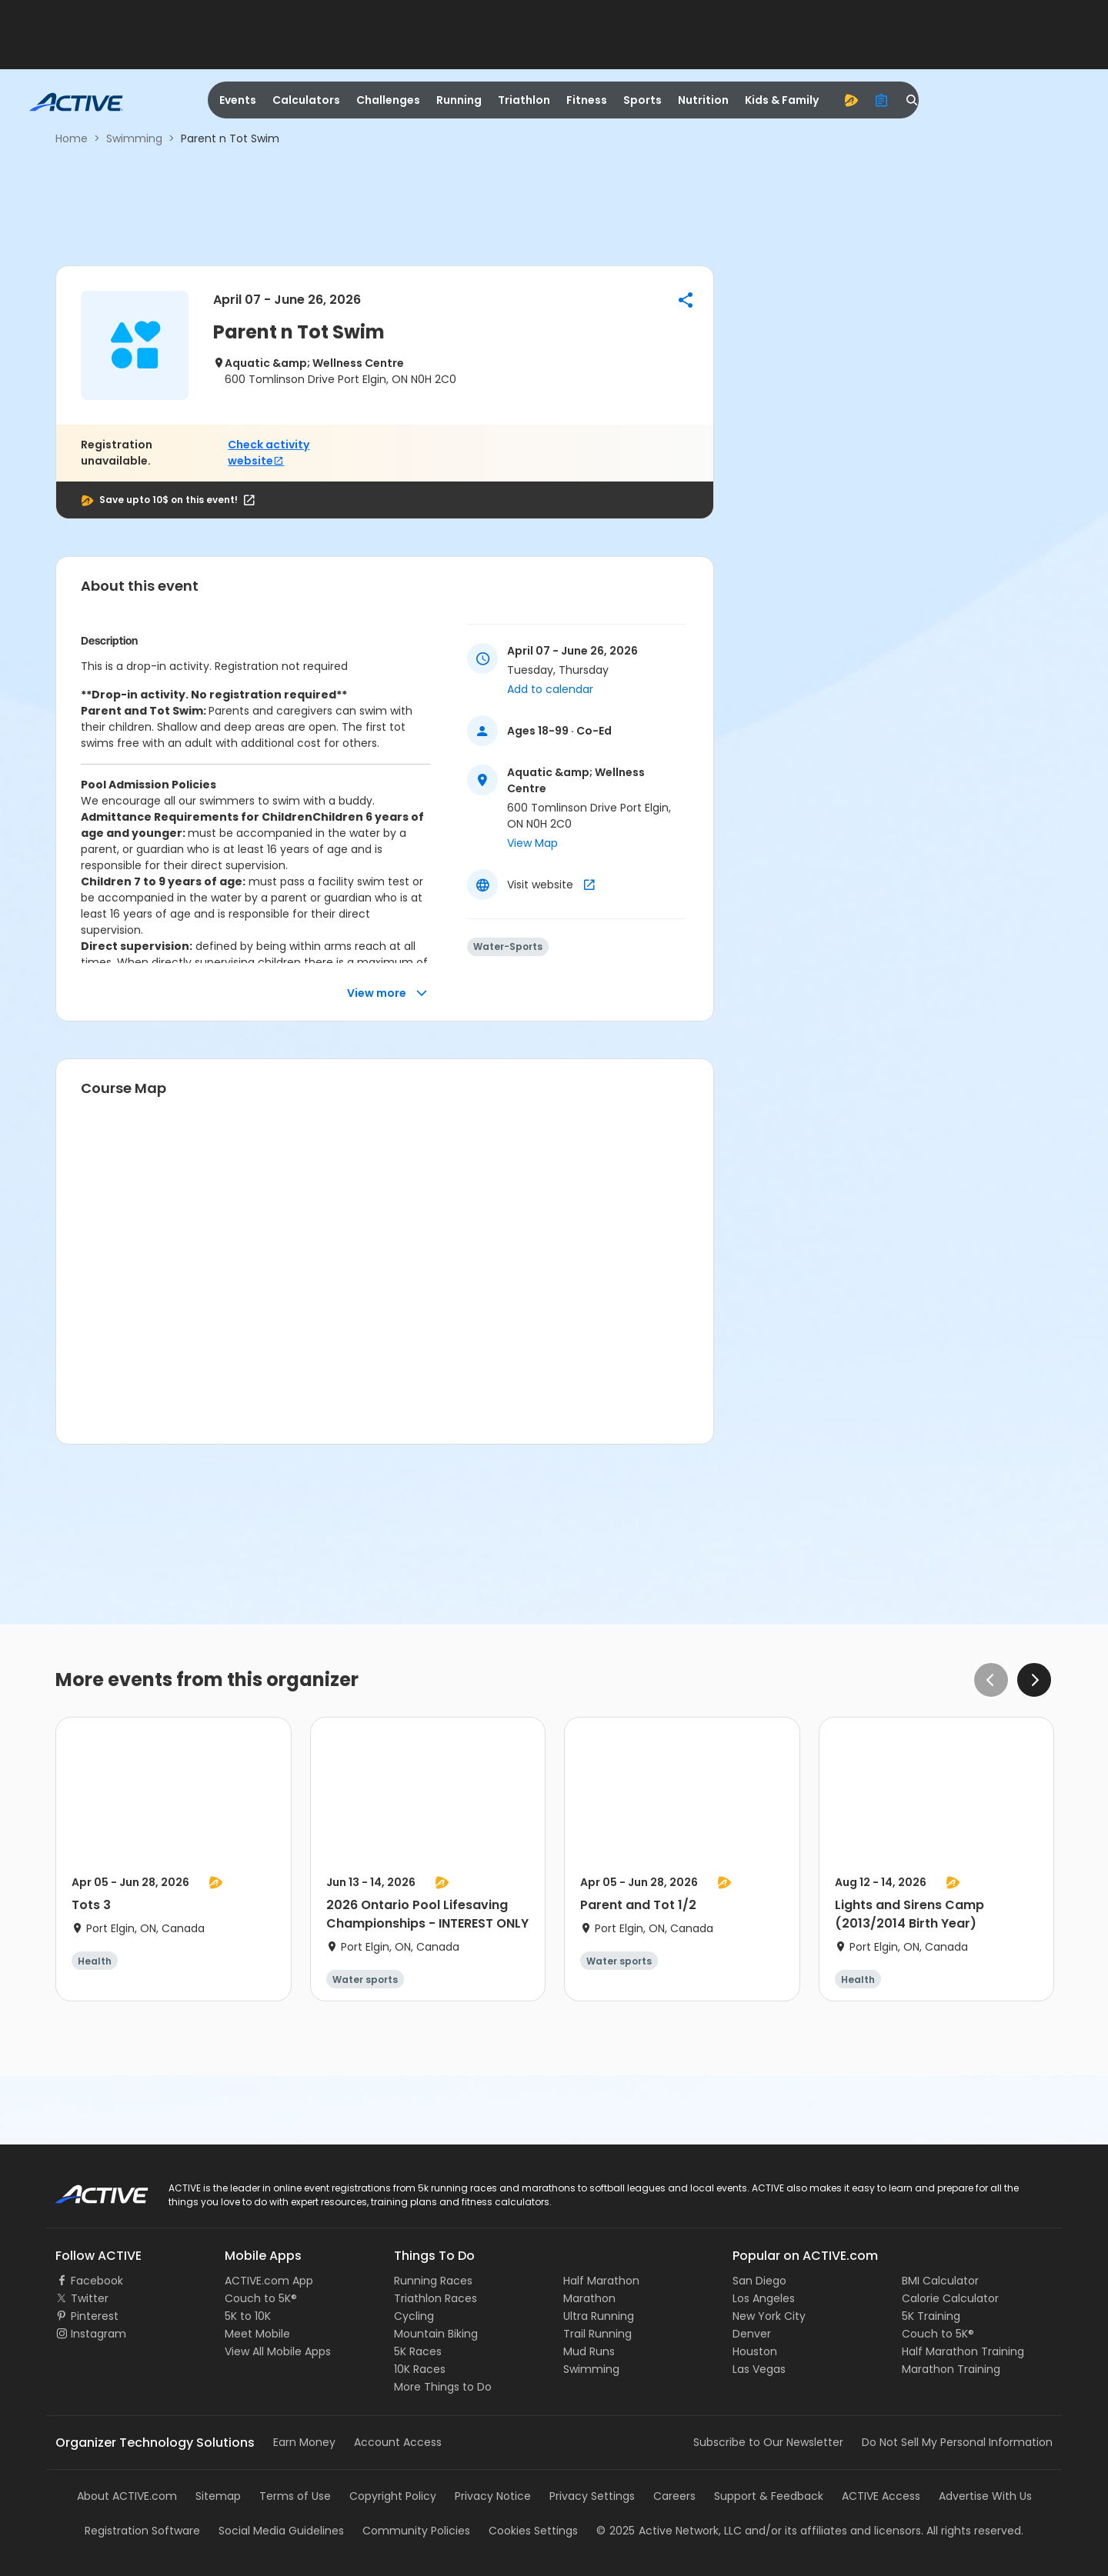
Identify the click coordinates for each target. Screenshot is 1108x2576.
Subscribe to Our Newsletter (768, 2442)
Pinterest (94, 2316)
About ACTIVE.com (127, 2496)
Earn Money (304, 2442)
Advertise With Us (985, 2496)
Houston (755, 2351)
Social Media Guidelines (281, 2530)
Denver (752, 2333)
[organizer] (882, 100)
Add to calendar (550, 689)
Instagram (98, 2333)
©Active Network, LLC (669, 2530)
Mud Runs (589, 2351)
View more (387, 993)
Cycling (414, 2316)
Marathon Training (951, 2369)
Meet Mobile (257, 2333)
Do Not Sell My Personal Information (957, 2442)
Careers (674, 2496)
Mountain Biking (436, 2333)
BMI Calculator (940, 2280)
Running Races (433, 2280)
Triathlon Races (435, 2298)
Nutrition (703, 100)
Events (237, 100)
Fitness (586, 100)
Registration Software (142, 2530)
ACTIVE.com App (269, 2280)
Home (71, 138)
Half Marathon (601, 2280)
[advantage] (851, 100)
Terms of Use (295, 2496)
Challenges (388, 100)
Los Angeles (764, 2298)
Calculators (306, 100)
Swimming (134, 138)
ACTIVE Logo (88, 2189)
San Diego (759, 2280)
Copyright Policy (392, 2496)
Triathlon (524, 100)
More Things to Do (443, 2386)
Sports (642, 100)
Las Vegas (759, 2369)
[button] (685, 300)
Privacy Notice (493, 2496)
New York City (769, 2316)
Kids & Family (782, 100)
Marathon (589, 2298)
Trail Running (597, 2333)
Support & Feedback (768, 2496)
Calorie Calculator (950, 2298)
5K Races (418, 2351)
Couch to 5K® (261, 2298)
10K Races (420, 2369)
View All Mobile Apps (278, 2351)
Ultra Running (598, 2316)
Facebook (97, 2280)
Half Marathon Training (963, 2351)
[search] (912, 100)
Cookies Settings (533, 2530)
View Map (532, 843)
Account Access (398, 2442)
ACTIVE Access (881, 2496)
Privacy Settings (592, 2496)
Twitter (89, 2298)
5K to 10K (248, 2316)
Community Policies (416, 2530)
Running (459, 100)
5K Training (931, 2316)
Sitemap (218, 2496)
